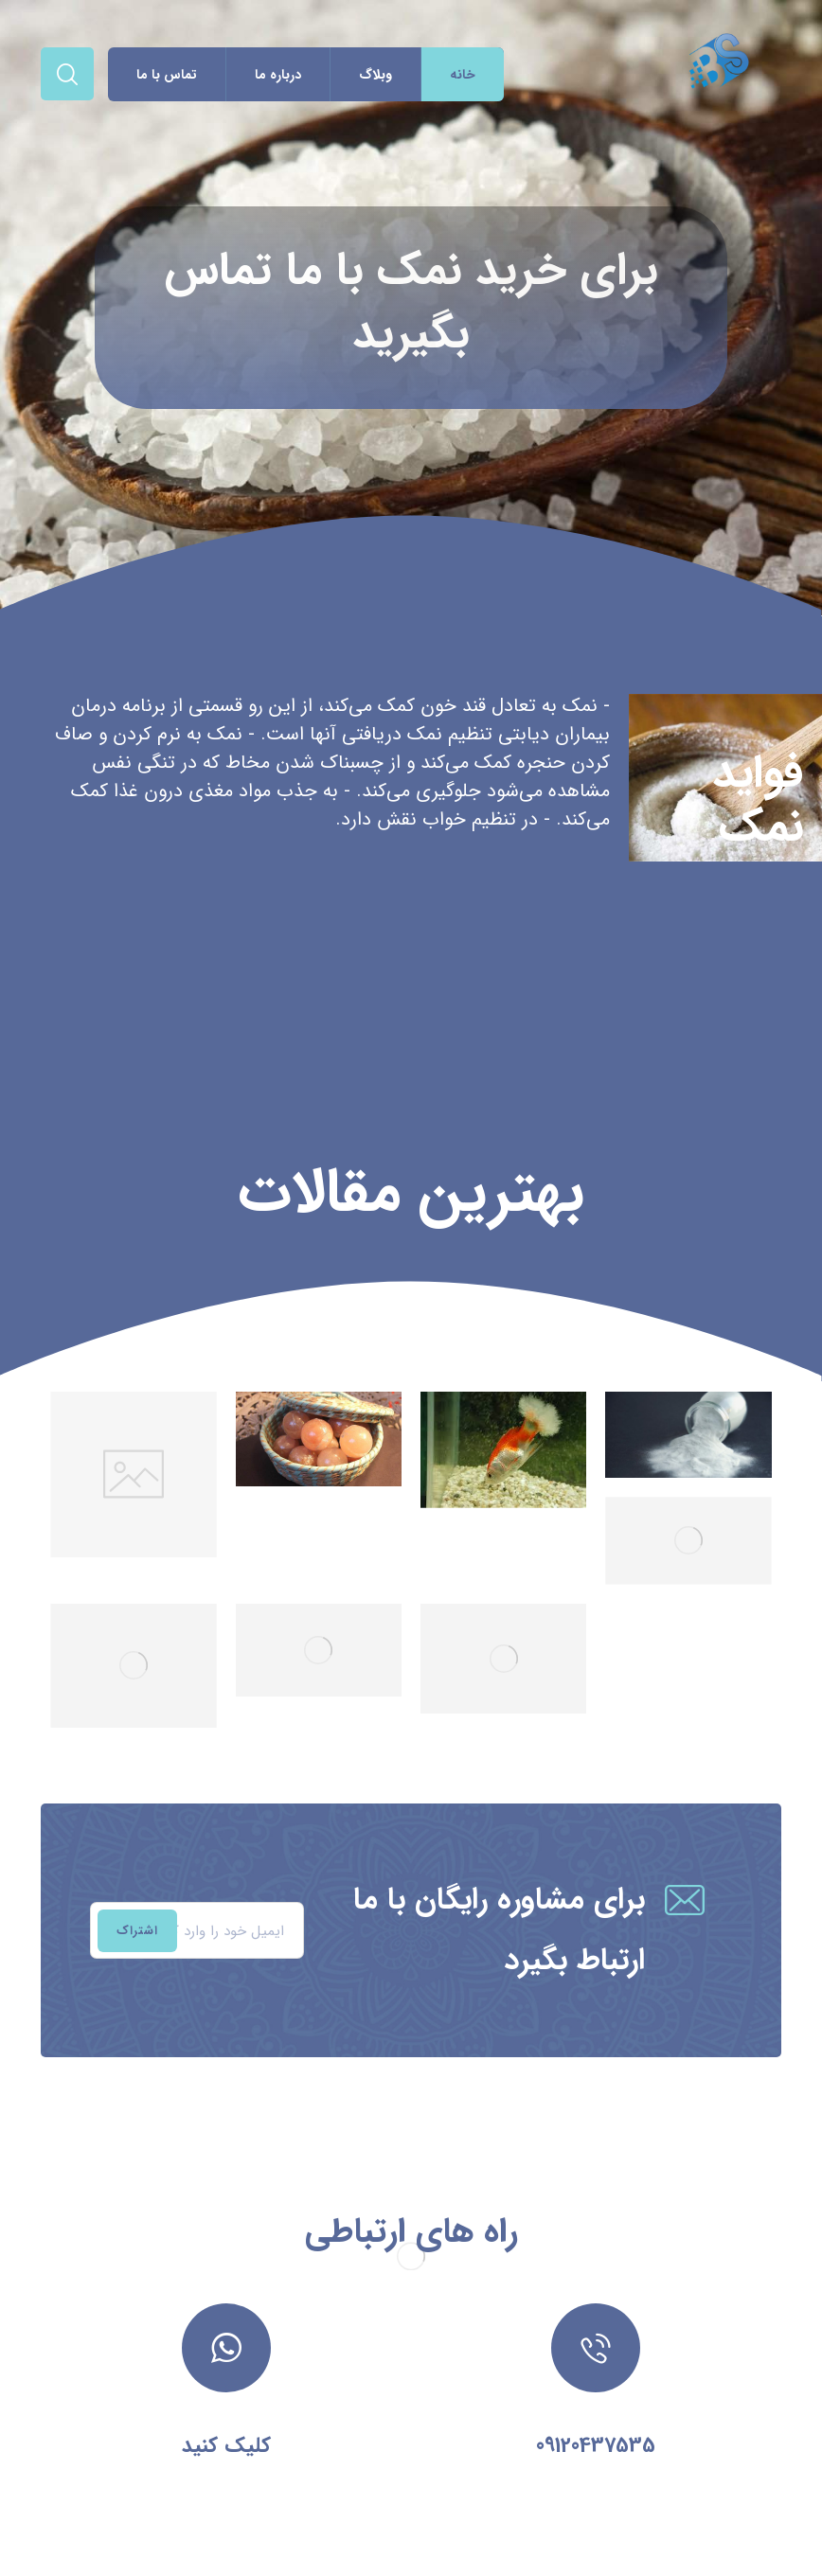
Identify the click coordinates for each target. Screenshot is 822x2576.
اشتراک (137, 1931)
